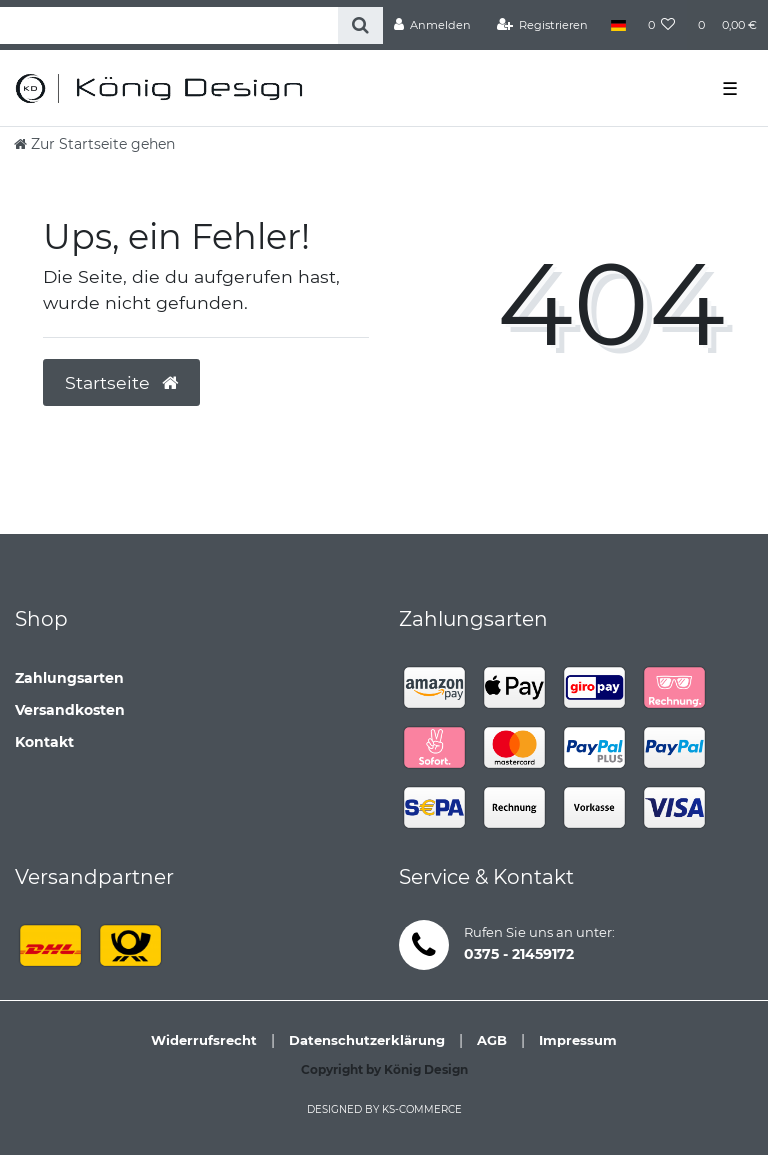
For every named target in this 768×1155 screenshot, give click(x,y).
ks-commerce (422, 1109)
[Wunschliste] (662, 25)
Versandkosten (70, 710)
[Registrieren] (543, 25)
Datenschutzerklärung (367, 1040)
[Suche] (360, 25)
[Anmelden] (433, 25)
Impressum (578, 1040)
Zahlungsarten (69, 678)
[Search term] (169, 25)
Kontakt (44, 742)
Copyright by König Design (384, 1069)
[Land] (617, 25)
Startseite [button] (121, 382)
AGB (492, 1040)
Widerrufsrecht (204, 1040)
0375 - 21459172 (519, 954)
